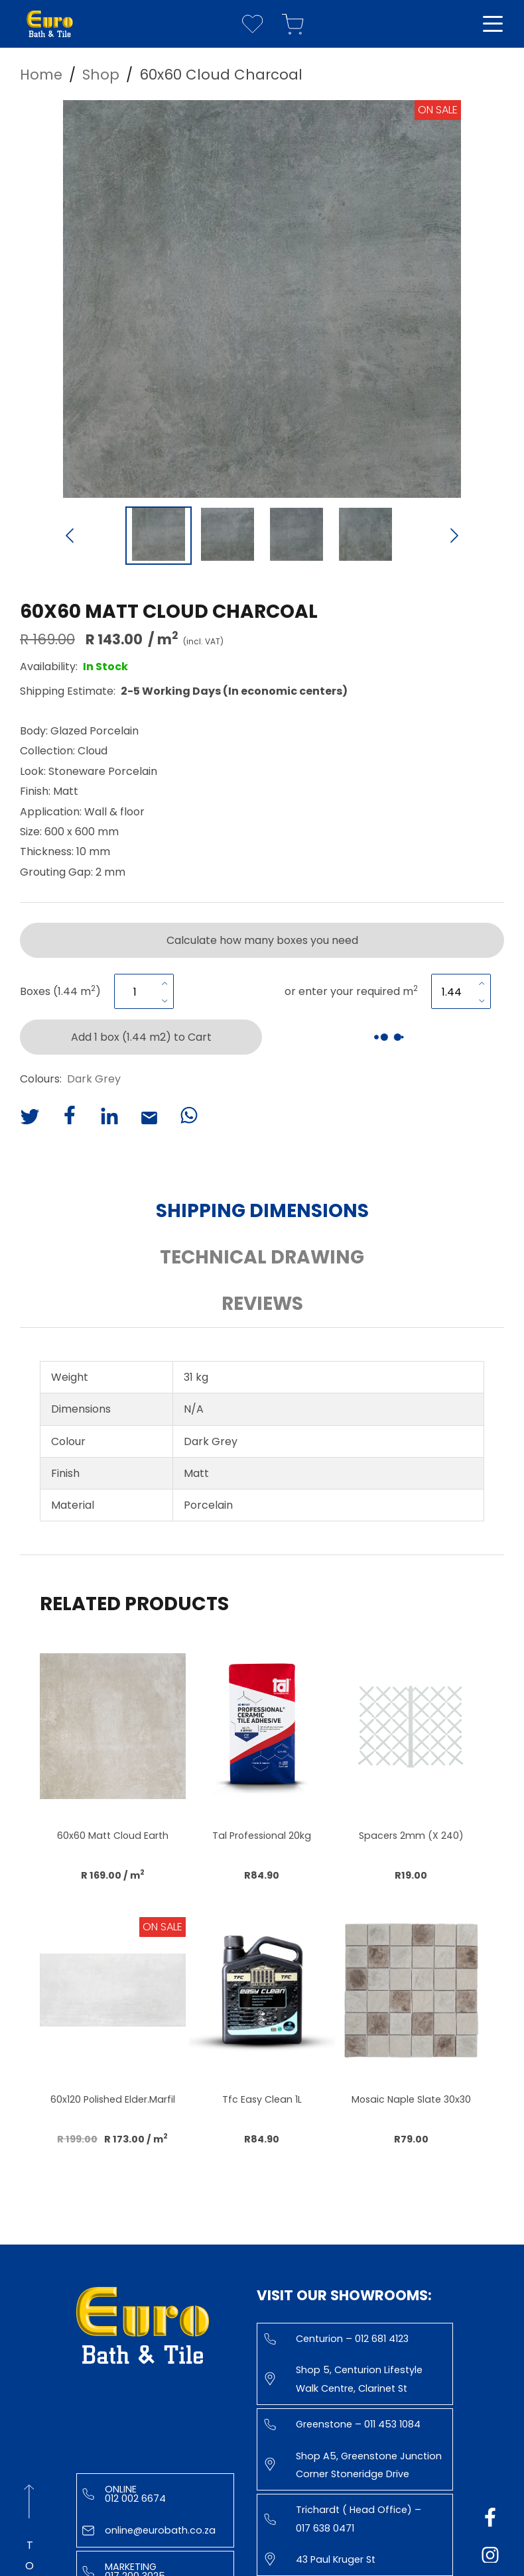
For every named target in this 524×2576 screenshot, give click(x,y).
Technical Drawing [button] (262, 1257)
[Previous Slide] (69, 537)
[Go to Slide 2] (227, 535)
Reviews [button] (262, 1304)
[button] (262, 299)
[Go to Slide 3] (296, 535)
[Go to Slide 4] (365, 535)
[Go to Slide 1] (158, 535)
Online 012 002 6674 (124, 2494)
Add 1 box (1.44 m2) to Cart (141, 1037)
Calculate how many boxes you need (262, 940)
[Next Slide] (454, 537)
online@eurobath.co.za (149, 2530)
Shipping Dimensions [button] (262, 1211)
